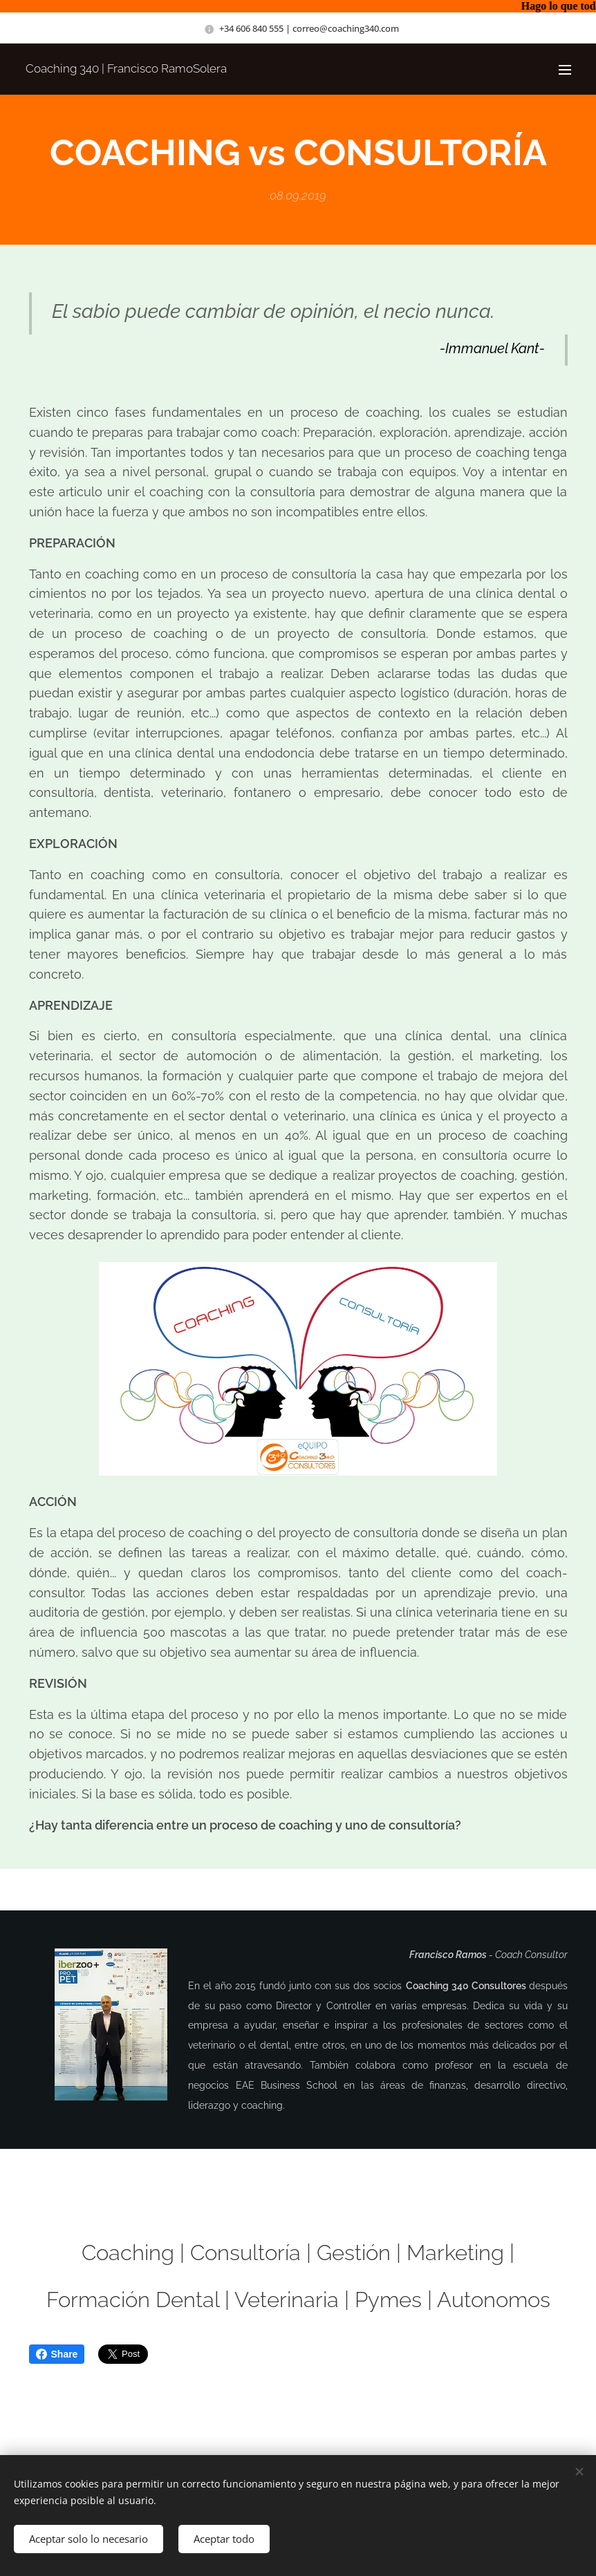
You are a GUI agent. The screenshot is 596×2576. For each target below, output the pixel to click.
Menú (565, 69)
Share (57, 2354)
